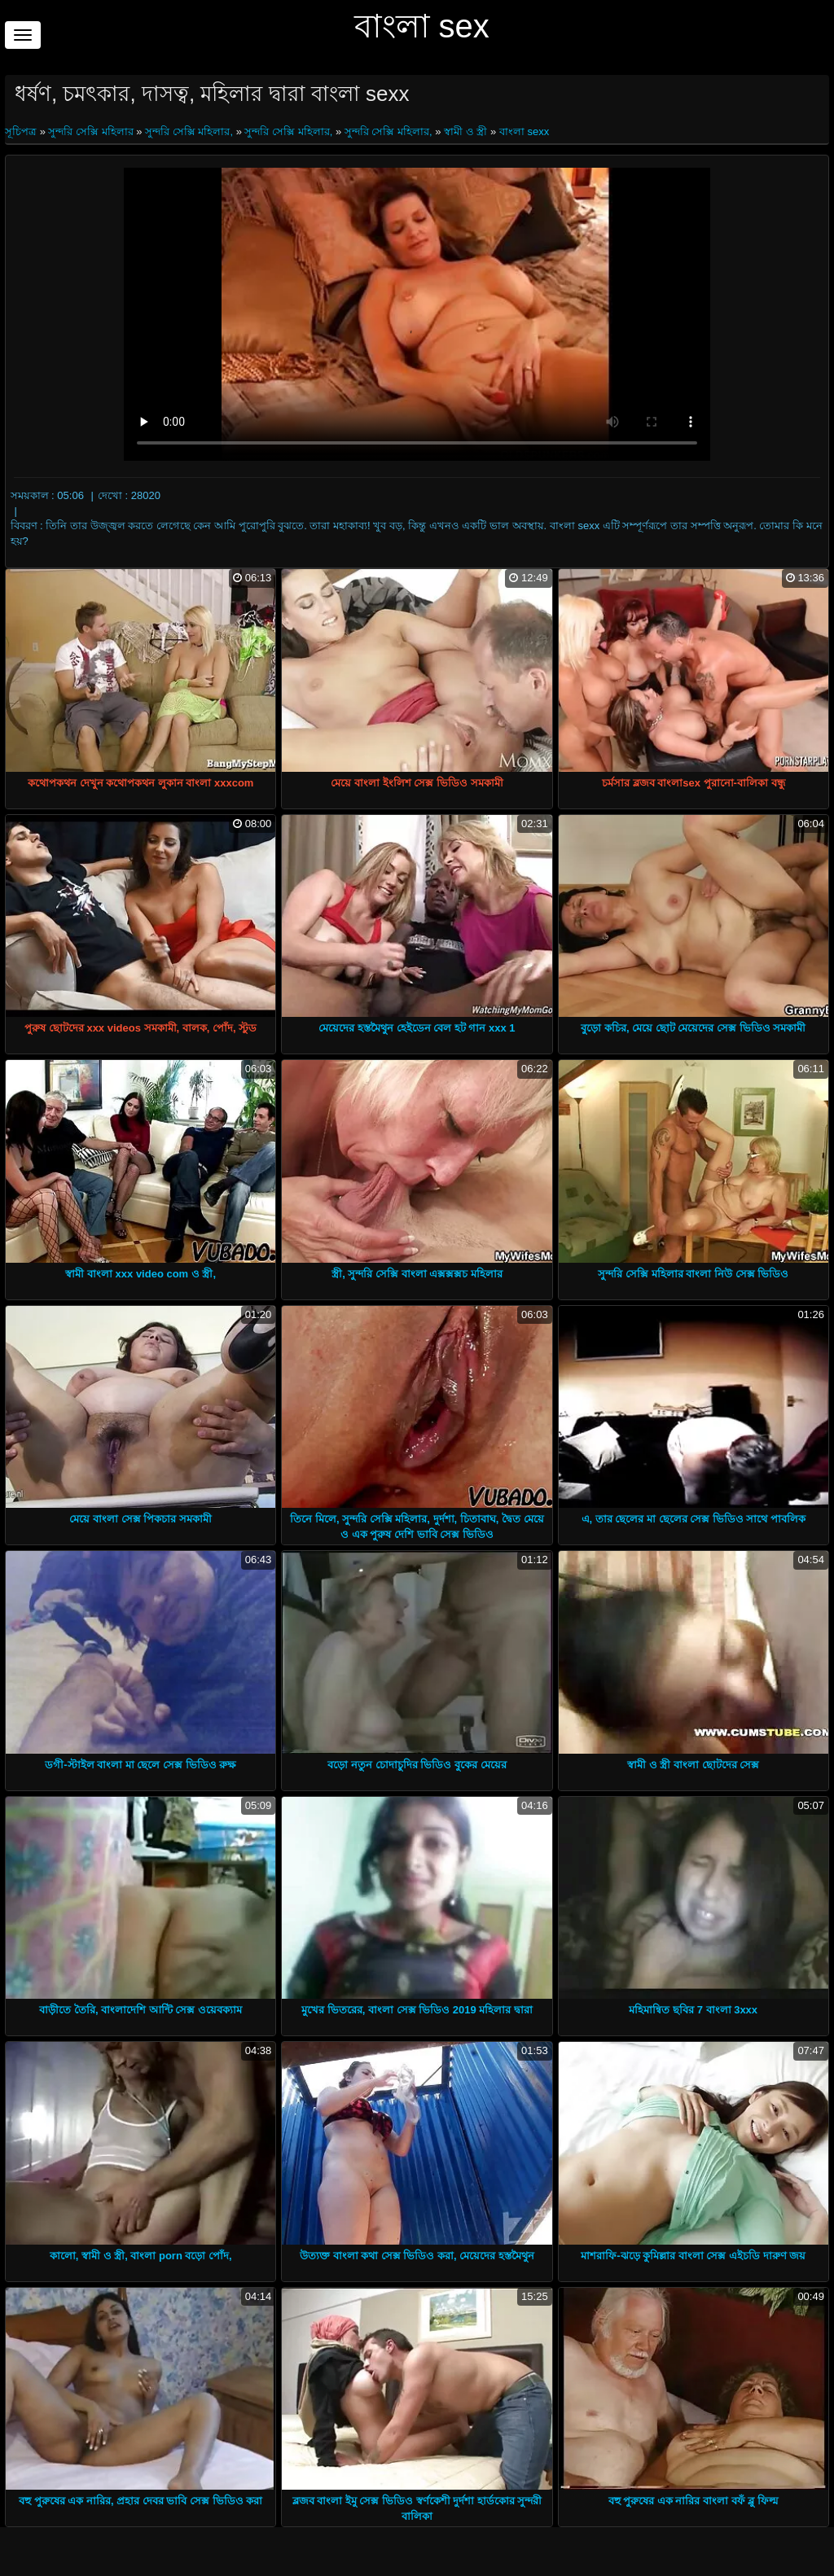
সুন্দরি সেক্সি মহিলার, (189, 131)
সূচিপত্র (22, 131)
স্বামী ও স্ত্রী (465, 131)
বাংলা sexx (524, 131)
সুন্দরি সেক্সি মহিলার (90, 131)
